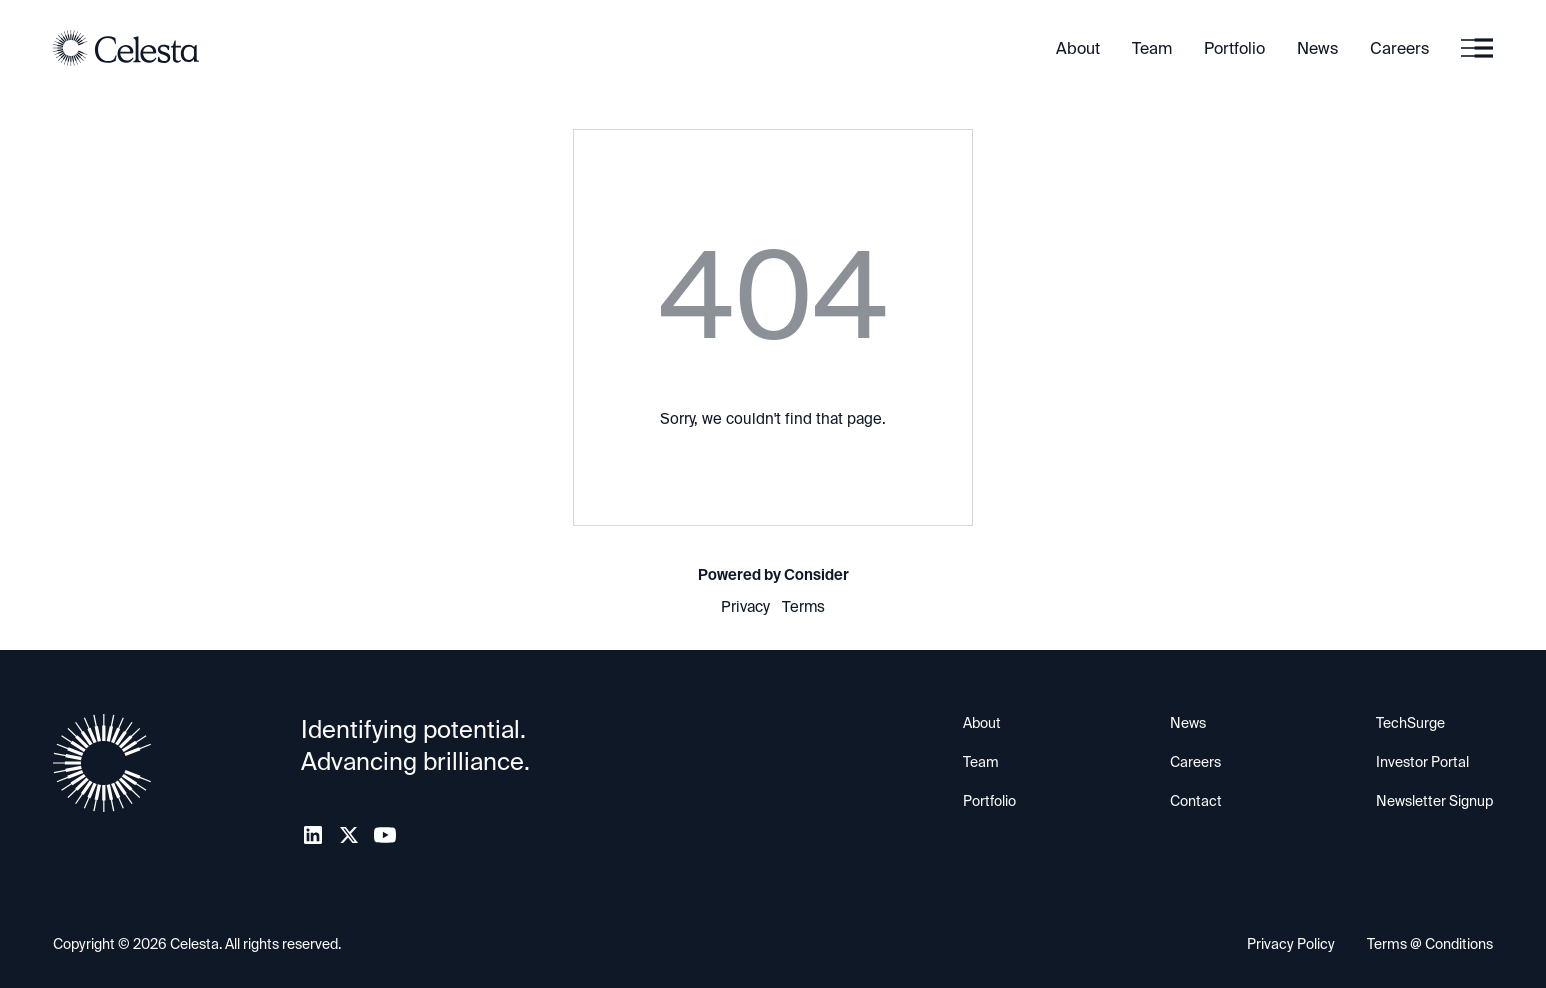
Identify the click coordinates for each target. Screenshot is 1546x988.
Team (1152, 48)
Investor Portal (1422, 762)
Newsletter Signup (1434, 801)
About (1078, 48)
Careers (1399, 48)
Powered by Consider (773, 575)
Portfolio (1234, 48)
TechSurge (1410, 723)
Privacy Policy (1291, 944)
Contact (1196, 801)
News (1317, 48)
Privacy (745, 607)
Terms (803, 607)
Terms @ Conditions (1430, 944)
